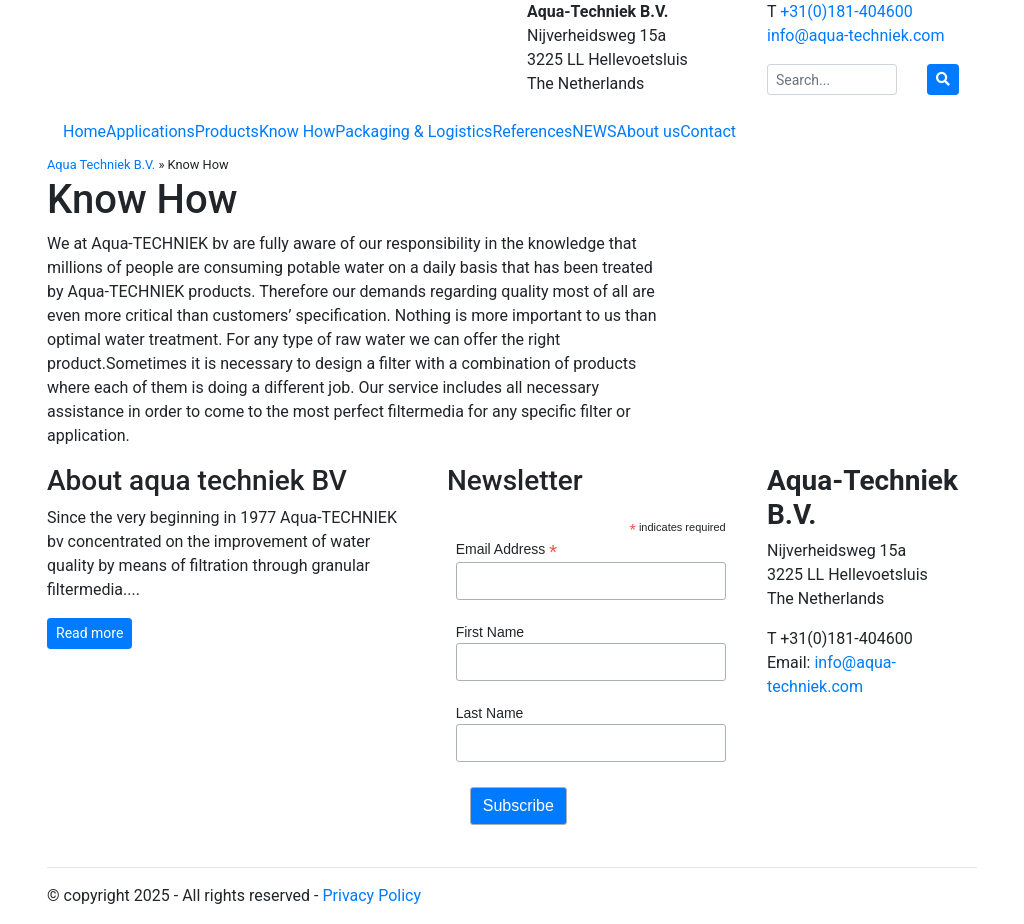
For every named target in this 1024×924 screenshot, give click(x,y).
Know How (297, 131)
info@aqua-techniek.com (856, 35)
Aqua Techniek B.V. (101, 164)
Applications (150, 131)
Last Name (490, 713)
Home (84, 131)
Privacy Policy (371, 895)
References (532, 131)
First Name (490, 632)
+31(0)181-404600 (846, 11)
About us (649, 131)
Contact (708, 131)
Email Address (507, 549)
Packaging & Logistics (413, 131)
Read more (89, 633)
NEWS (594, 131)
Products (227, 131)
